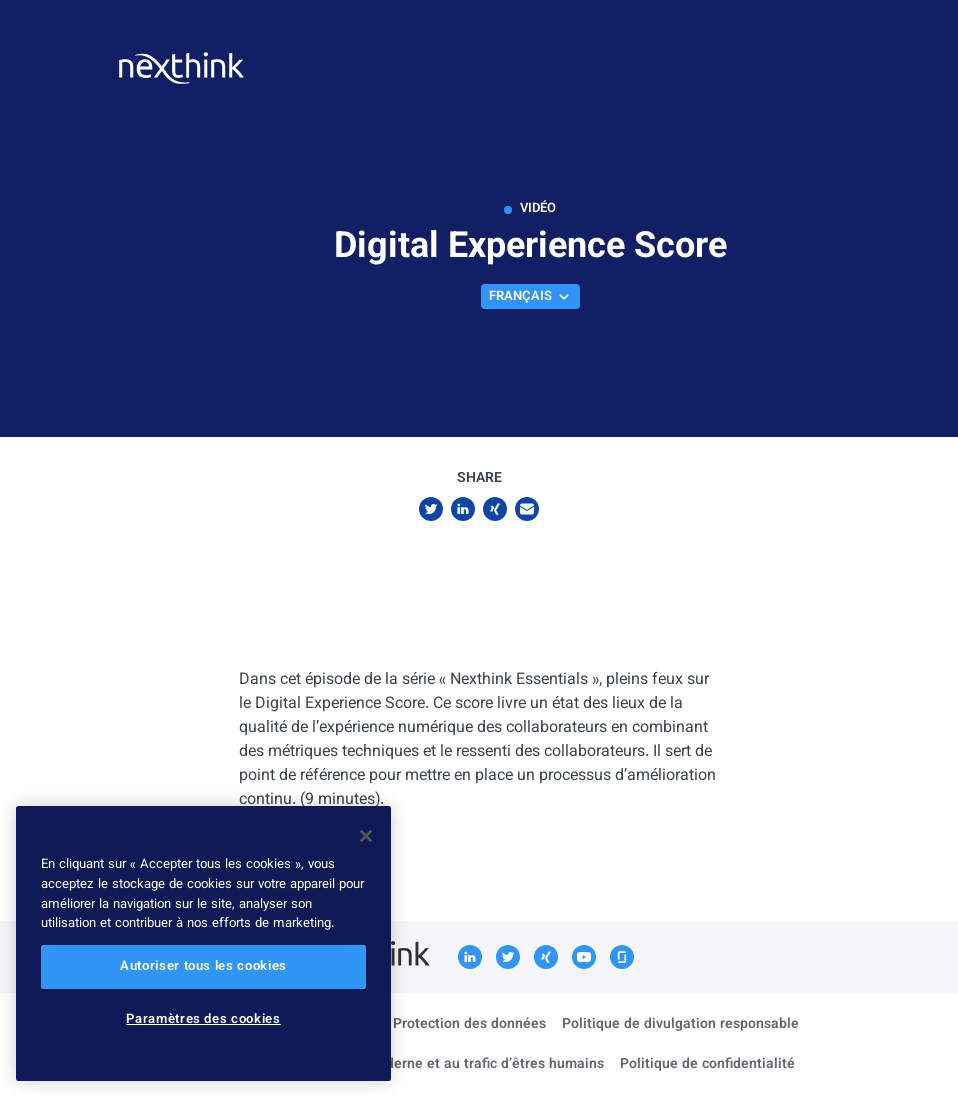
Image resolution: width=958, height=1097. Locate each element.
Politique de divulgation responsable (680, 1025)
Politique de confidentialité (707, 1065)
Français (530, 297)
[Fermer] (366, 836)
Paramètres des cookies (203, 1020)
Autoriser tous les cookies (203, 967)
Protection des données (469, 1025)
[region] (203, 943)
